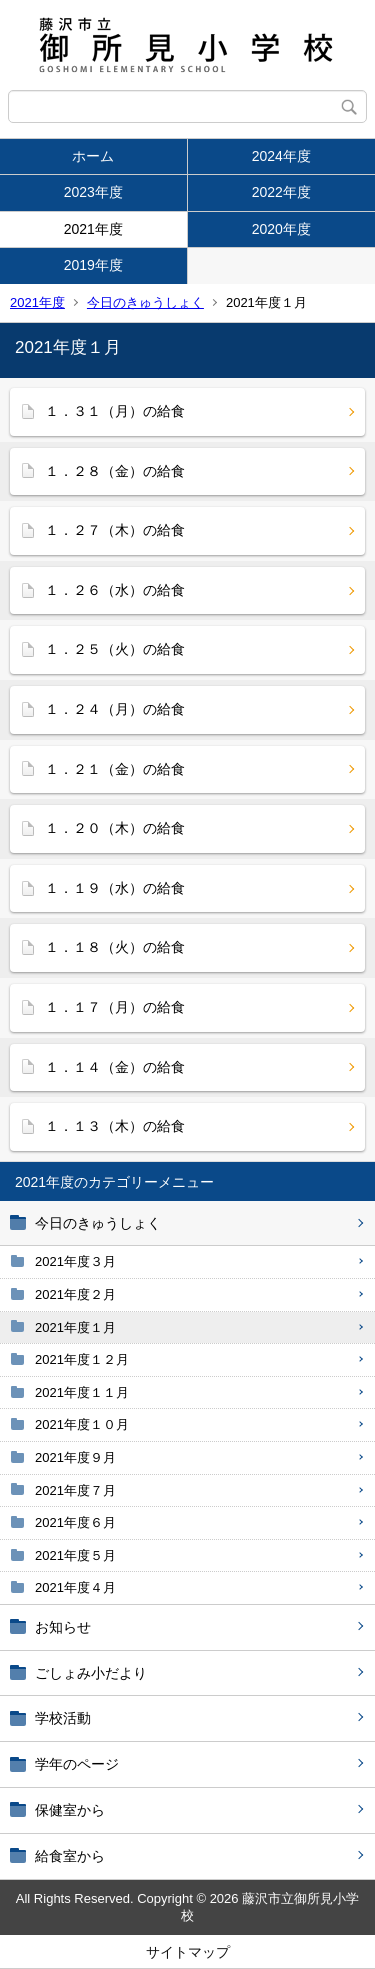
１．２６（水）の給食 (115, 590)
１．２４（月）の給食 (115, 709)
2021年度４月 (75, 1587)
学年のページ (77, 1764)
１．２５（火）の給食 (115, 649)
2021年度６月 (75, 1522)
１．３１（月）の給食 (115, 411)
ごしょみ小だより (91, 1673)
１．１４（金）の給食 (115, 1067)
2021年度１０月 (82, 1424)
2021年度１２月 (82, 1359)
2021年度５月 (75, 1555)
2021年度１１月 (82, 1392)
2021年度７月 (75, 1490)
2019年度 (93, 265)
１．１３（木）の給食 (115, 1126)
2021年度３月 (75, 1261)
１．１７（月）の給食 (115, 1007)
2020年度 (281, 229)
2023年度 (93, 192)
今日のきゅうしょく (145, 302)
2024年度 (281, 156)
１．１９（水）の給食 (115, 888)
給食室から (70, 1856)
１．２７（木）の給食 (115, 530)
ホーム (93, 156)
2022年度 (281, 192)
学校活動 (63, 1718)
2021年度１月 (75, 1327)
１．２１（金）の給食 (115, 769)
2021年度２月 (75, 1294)
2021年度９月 (75, 1457)
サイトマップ (188, 1952)
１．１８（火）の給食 (115, 947)
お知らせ (63, 1627)
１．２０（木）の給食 (115, 828)
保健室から (70, 1810)
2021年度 (93, 229)
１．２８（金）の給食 (115, 471)
